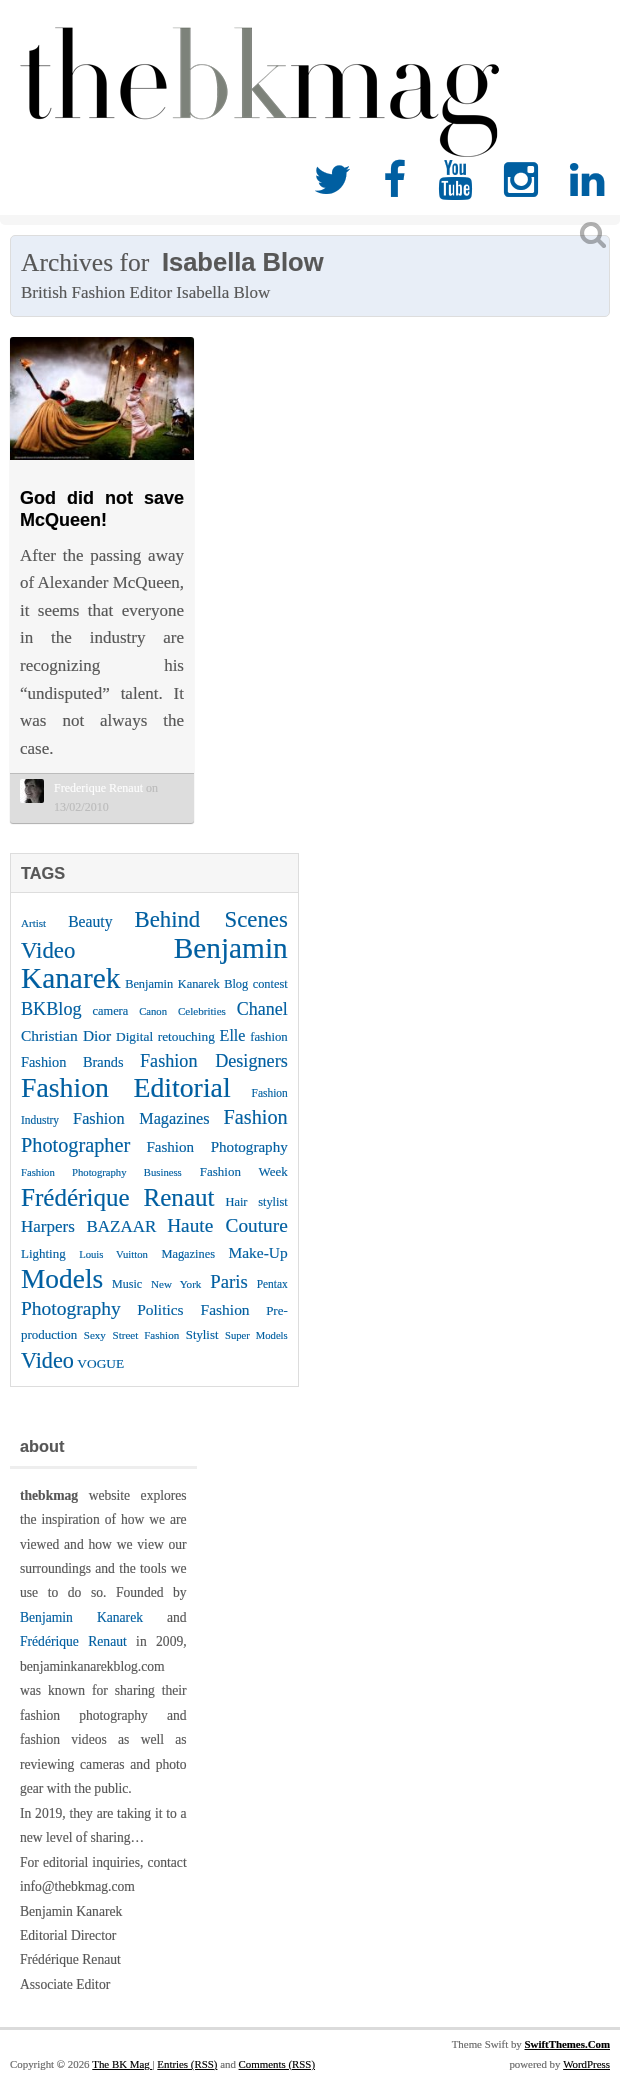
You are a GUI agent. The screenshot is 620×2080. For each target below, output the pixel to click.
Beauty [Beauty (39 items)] (90, 921)
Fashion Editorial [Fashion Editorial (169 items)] (126, 1087)
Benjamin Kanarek (81, 1617)
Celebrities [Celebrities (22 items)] (202, 1011)
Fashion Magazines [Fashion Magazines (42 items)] (141, 1119)
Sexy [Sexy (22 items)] (95, 1335)
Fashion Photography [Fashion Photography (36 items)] (216, 1147)
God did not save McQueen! (102, 509)
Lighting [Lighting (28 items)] (43, 1253)
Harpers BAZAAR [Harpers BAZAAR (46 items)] (88, 1226)
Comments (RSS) (277, 2064)
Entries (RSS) (187, 2064)
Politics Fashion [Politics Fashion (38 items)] (193, 1309)
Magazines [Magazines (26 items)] (188, 1254)
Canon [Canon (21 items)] (153, 1011)
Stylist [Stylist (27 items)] (202, 1335)
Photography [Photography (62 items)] (71, 1308)
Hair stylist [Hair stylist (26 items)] (257, 1202)
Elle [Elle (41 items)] (233, 1035)
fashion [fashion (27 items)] (269, 1037)
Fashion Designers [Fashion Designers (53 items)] (214, 1061)
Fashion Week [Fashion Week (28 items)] (244, 1171)
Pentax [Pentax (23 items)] (272, 1284)
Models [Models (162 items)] (62, 1279)
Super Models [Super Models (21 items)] (256, 1335)
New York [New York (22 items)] (176, 1284)
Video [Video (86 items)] (47, 1360)
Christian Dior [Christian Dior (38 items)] (66, 1035)
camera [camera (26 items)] (111, 1011)
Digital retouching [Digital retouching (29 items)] (165, 1036)
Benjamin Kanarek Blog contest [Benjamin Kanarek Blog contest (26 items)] (206, 984)
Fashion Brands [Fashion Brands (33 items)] (72, 1062)
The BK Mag (122, 2064)
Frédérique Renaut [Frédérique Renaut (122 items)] (118, 1197)
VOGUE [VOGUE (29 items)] (100, 1363)
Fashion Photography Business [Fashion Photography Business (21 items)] (101, 1172)
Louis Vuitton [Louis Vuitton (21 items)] (113, 1254)
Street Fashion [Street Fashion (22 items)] (145, 1335)
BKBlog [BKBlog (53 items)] (51, 1009)
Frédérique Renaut (73, 1641)
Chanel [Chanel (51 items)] (262, 1009)
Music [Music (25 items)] (127, 1284)
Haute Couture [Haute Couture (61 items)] (227, 1225)
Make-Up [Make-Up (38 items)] (257, 1252)
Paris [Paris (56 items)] (228, 1281)
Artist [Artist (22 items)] (33, 923)
